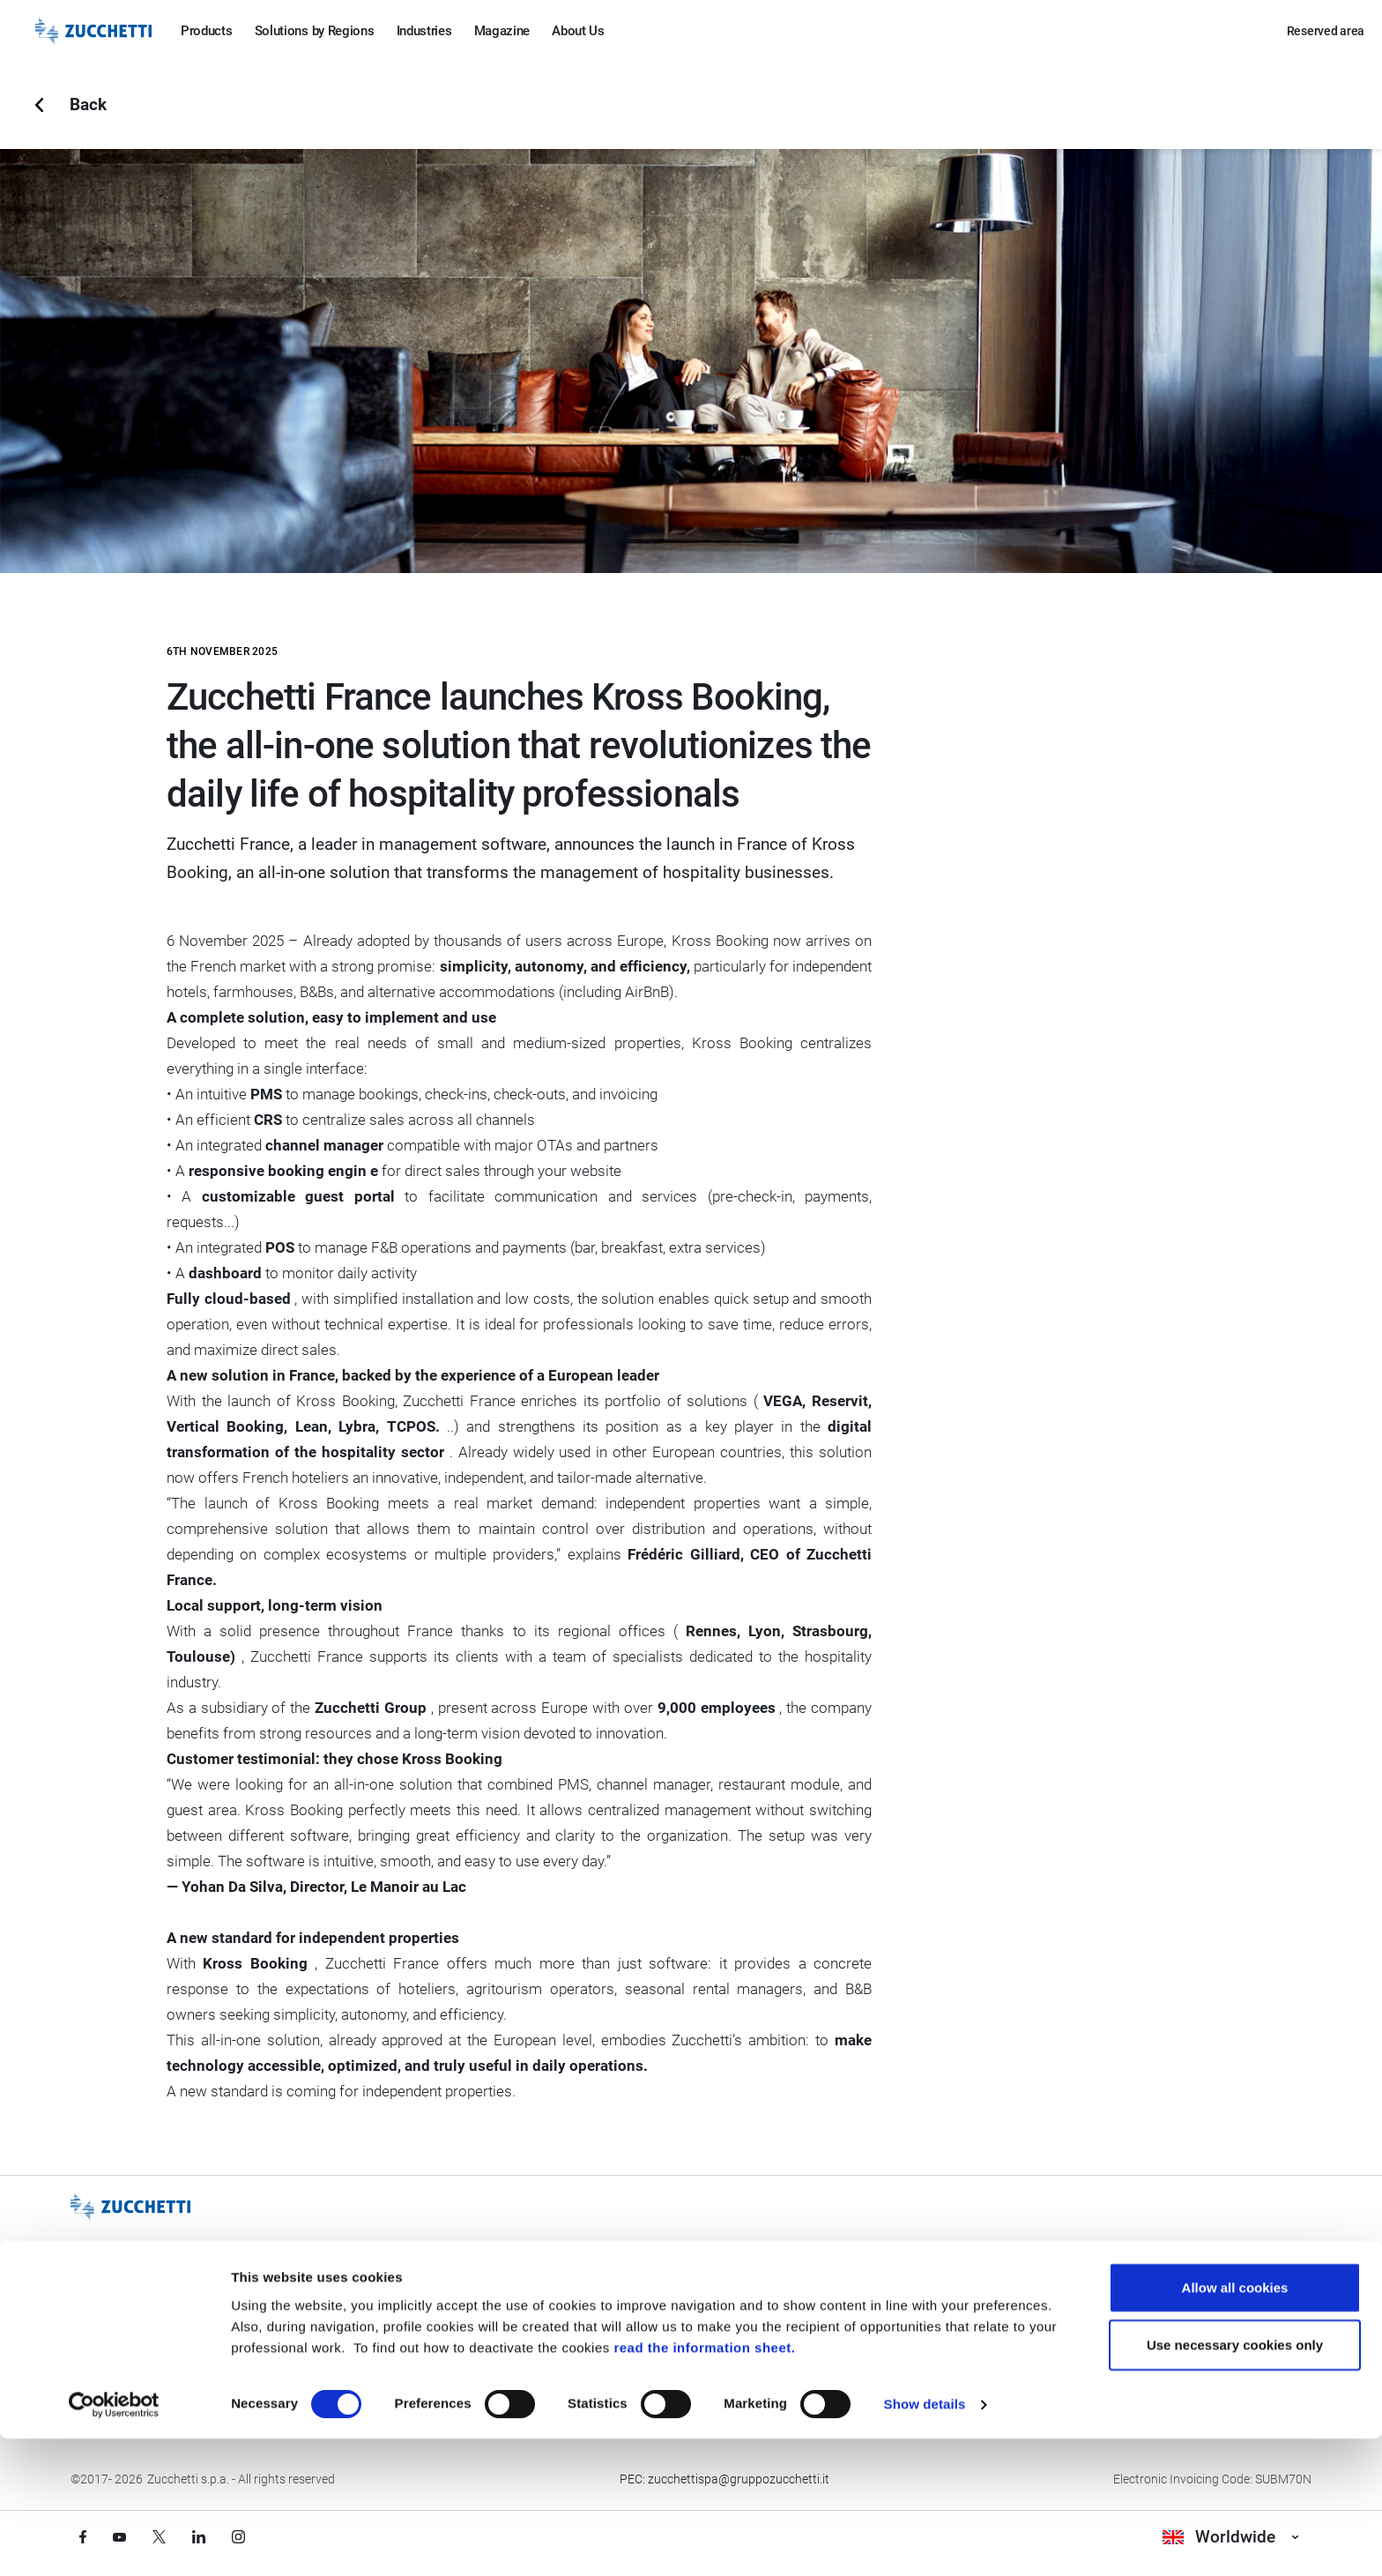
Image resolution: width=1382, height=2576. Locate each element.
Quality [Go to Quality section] (631, 2289)
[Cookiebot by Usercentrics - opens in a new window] (114, 2541)
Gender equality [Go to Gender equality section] (920, 2289)
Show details (925, 2541)
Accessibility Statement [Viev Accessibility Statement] (941, 2360)
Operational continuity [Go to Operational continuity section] (672, 2360)
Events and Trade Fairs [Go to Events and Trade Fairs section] (141, 2325)
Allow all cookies (1235, 2423)
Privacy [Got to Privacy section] (366, 2289)
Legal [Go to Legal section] (360, 2325)
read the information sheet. (704, 2483)
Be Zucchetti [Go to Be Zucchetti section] (113, 2360)
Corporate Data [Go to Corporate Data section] (1186, 2325)
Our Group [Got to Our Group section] (107, 2289)
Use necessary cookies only (1235, 2482)
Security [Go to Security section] (634, 2325)
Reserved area (1325, 31)
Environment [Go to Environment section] (912, 2325)
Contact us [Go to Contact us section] (1174, 2289)
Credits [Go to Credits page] (365, 2360)
